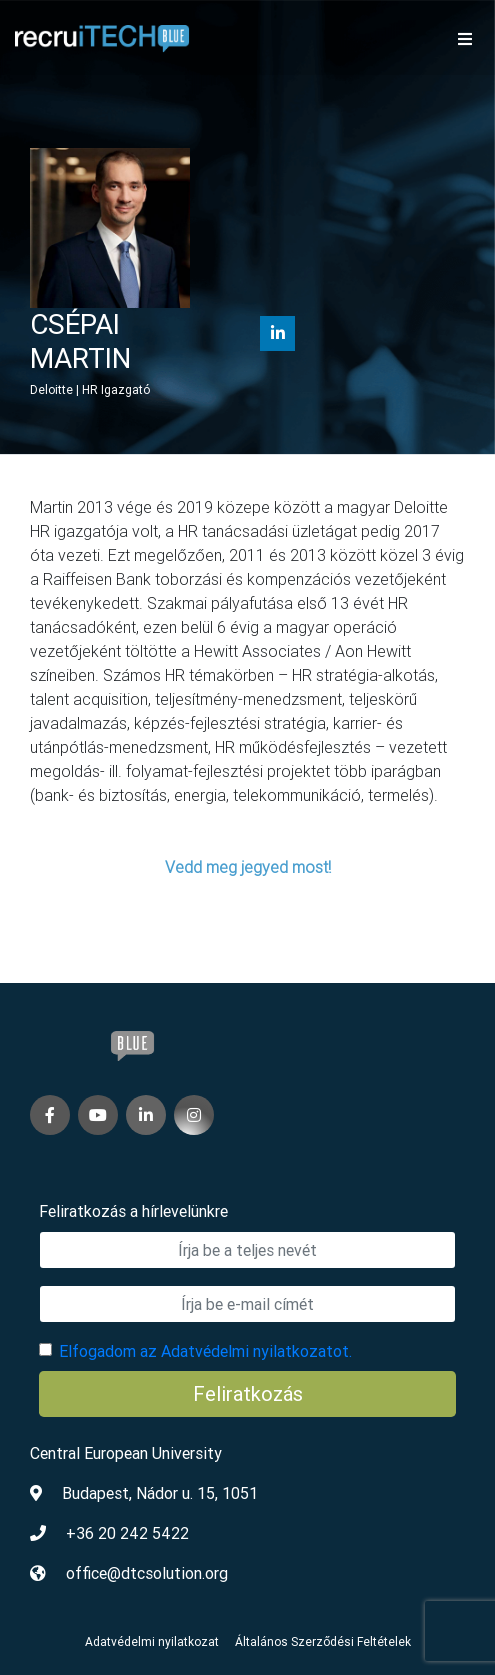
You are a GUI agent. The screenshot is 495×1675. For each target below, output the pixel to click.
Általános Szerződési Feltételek (323, 1641)
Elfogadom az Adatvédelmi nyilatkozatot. (205, 1351)
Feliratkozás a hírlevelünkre (133, 1211)
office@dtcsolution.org (147, 1573)
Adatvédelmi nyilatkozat (152, 1641)
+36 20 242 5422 (127, 1533)
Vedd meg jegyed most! (248, 867)
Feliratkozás (248, 1393)
